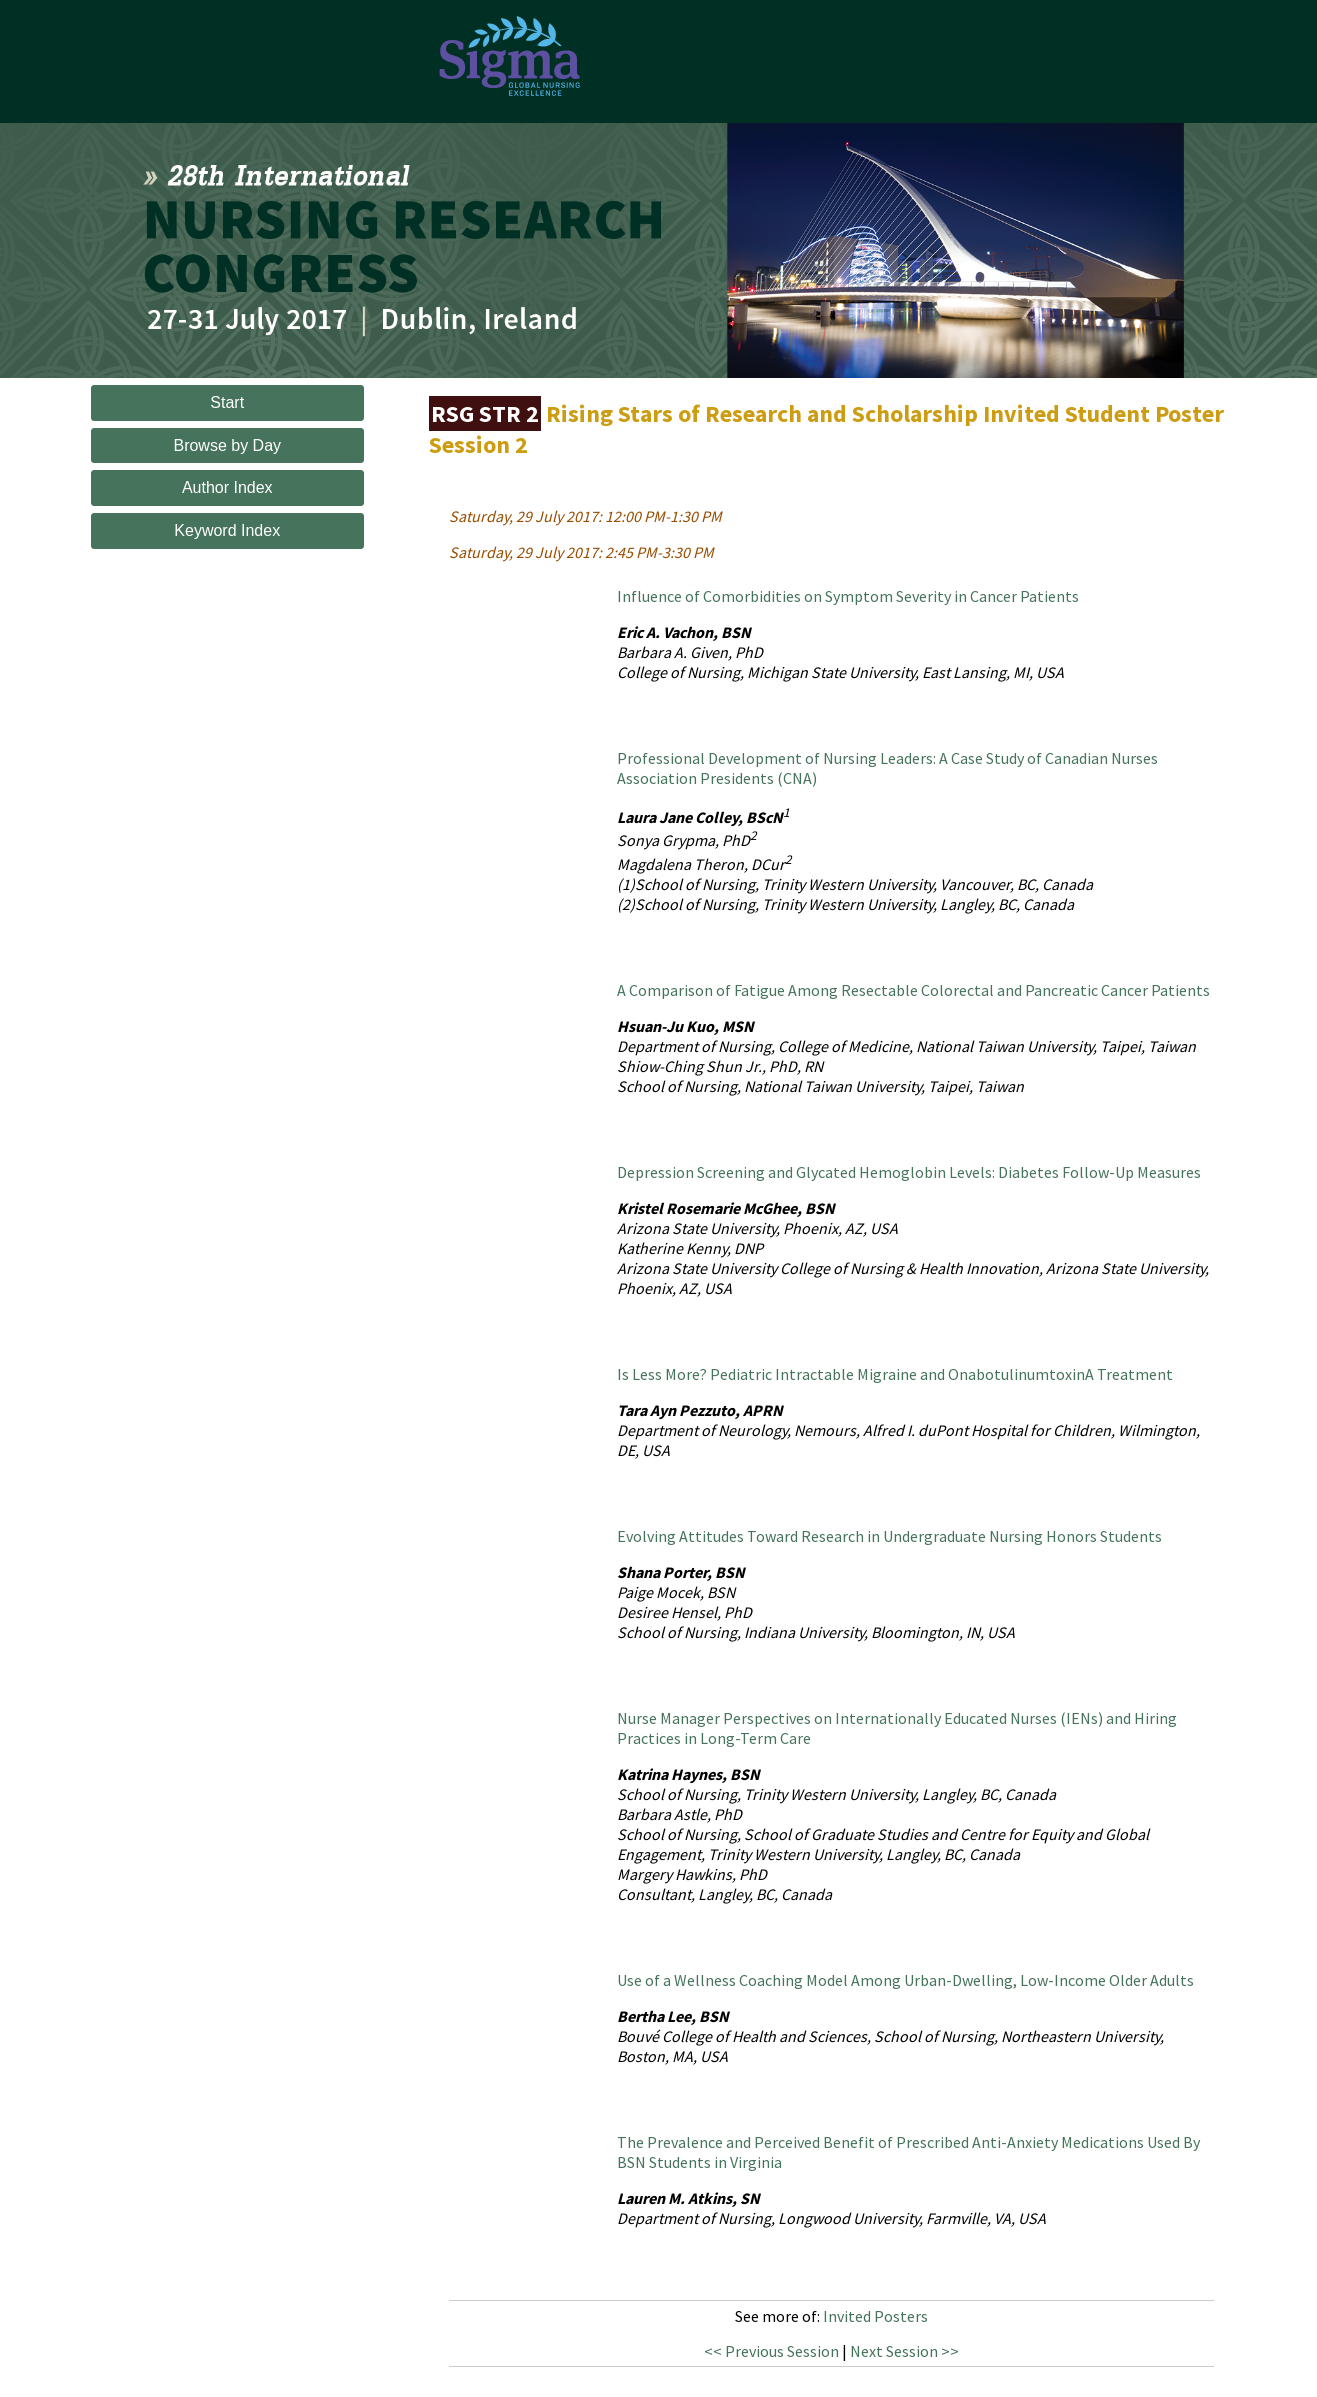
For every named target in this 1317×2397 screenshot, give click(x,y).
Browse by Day (227, 445)
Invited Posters (875, 2316)
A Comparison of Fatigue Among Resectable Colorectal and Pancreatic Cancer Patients (913, 990)
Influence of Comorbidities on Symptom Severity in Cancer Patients (848, 596)
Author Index (227, 487)
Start (227, 402)
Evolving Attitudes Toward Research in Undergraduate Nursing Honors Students (889, 1536)
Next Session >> (904, 2351)
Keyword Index (227, 530)
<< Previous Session (771, 2351)
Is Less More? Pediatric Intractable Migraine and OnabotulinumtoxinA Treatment (895, 1374)
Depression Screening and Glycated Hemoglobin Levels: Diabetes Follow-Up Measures (909, 1172)
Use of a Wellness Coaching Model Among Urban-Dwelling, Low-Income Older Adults (905, 1980)
